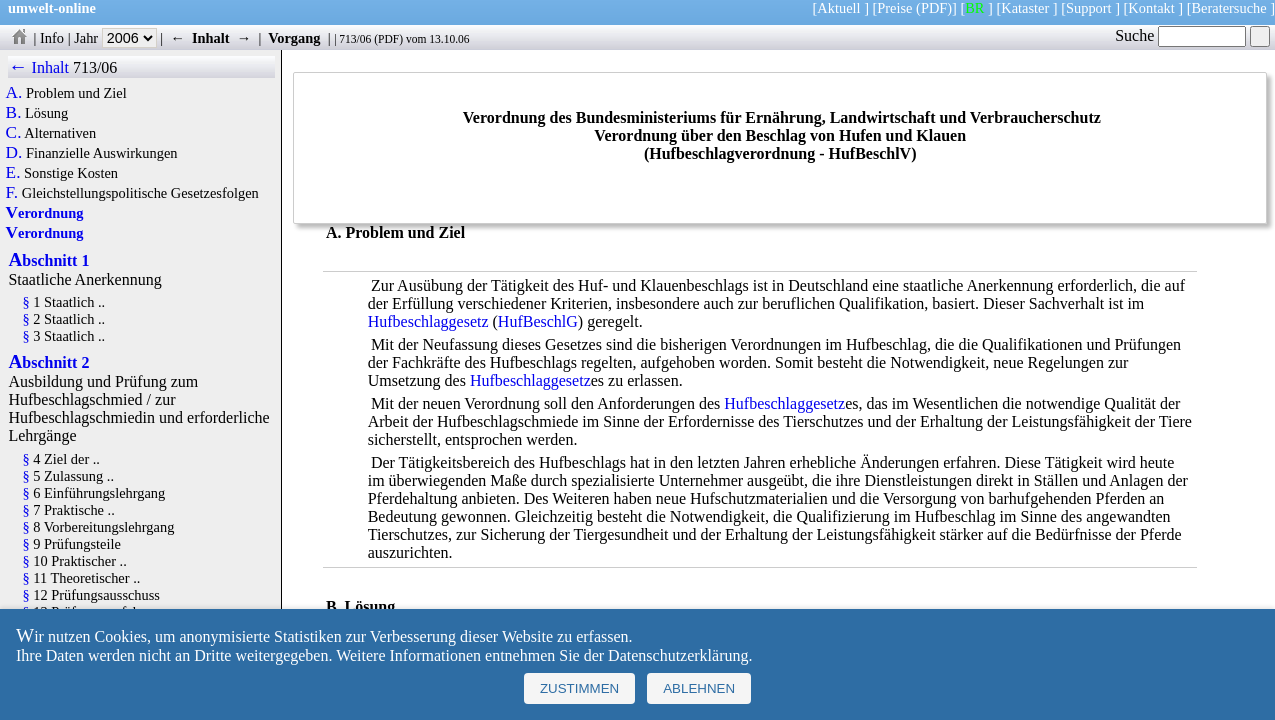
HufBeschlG (538, 321)
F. (12, 193)
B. (14, 113)
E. (13, 173)
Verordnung (45, 213)
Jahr (115, 38)
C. (14, 133)
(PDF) (934, 8)
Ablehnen (699, 688)
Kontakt (1151, 8)
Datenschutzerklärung (678, 655)
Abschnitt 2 (48, 362)
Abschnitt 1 (48, 260)
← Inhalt (38, 67)
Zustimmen (579, 688)
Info (52, 38)
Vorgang (294, 38)
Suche (1180, 35)
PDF (388, 39)
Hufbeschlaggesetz (428, 321)
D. (14, 153)
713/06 (355, 39)
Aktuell (838, 8)
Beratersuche (1229, 8)
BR (974, 8)
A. (14, 93)
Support (1089, 8)
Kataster (1025, 8)
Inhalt (211, 38)
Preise (894, 8)
